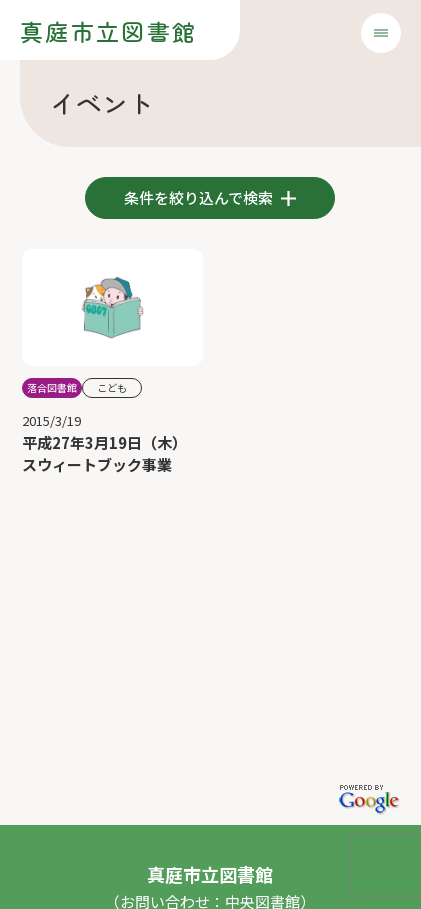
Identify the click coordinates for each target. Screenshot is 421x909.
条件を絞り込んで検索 (200, 197)
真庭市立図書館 (108, 31)
